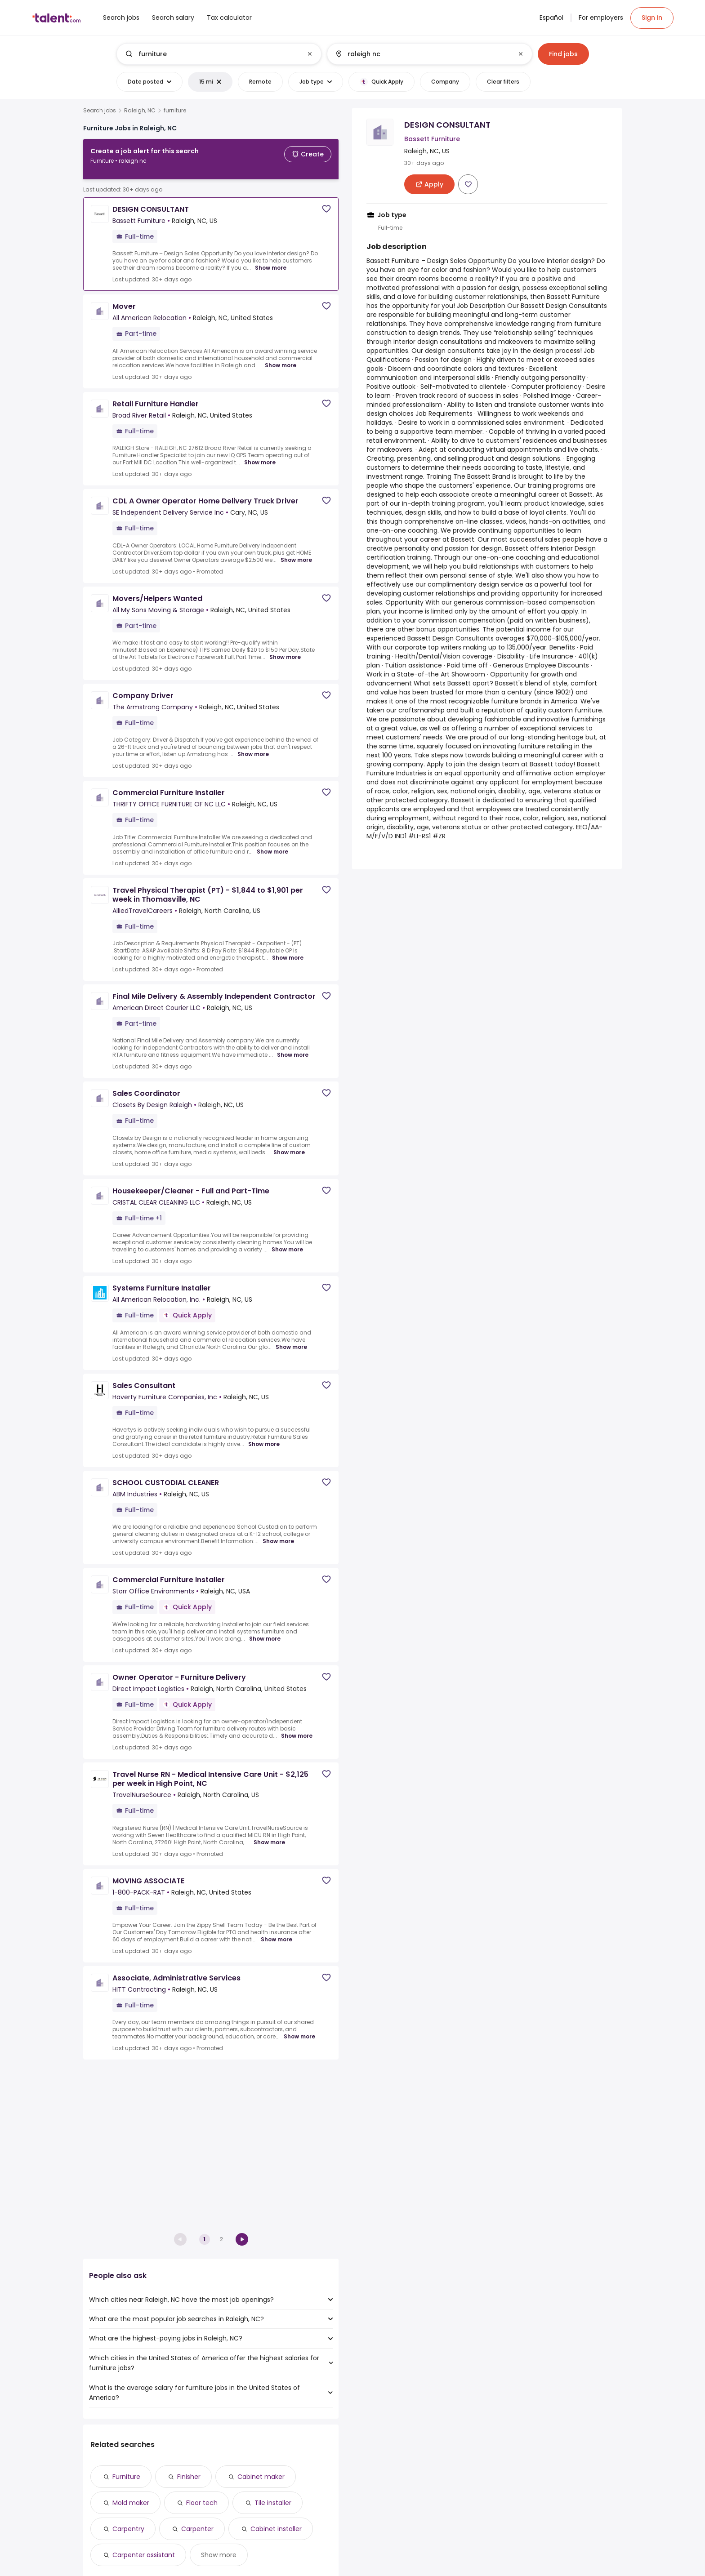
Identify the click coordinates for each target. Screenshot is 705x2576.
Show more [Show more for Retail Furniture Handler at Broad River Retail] (260, 455)
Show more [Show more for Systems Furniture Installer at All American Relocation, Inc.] (291, 1340)
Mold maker (130, 2502)
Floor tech (202, 2502)
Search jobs (99, 110)
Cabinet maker (261, 2476)
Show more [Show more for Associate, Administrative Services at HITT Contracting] (299, 2029)
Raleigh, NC (140, 110)
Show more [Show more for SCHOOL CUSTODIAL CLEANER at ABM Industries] (278, 1534)
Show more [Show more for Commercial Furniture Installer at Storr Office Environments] (265, 1631)
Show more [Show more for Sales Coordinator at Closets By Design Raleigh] (289, 1145)
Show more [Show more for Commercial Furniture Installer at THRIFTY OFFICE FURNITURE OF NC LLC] (272, 844)
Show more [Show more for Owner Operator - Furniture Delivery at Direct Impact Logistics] (296, 1728)
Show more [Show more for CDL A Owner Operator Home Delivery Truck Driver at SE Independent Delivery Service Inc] (296, 552)
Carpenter (197, 2528)
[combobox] (218, 54)
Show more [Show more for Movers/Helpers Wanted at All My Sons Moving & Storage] (285, 650)
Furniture (126, 2476)
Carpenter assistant (143, 2554)
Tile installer (272, 2502)
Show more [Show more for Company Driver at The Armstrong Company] (253, 747)
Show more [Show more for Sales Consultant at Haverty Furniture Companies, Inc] (264, 1437)
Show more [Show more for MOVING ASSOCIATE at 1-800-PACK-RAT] (276, 1932)
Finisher (189, 2476)
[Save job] (326, 201)
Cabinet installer (276, 2528)
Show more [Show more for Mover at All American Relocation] (280, 358)
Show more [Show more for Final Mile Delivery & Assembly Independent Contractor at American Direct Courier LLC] (292, 1047)
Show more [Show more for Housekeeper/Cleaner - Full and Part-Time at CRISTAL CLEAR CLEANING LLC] (287, 1242)
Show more (218, 2554)
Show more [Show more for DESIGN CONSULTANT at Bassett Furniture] (270, 260)
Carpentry (128, 2528)
